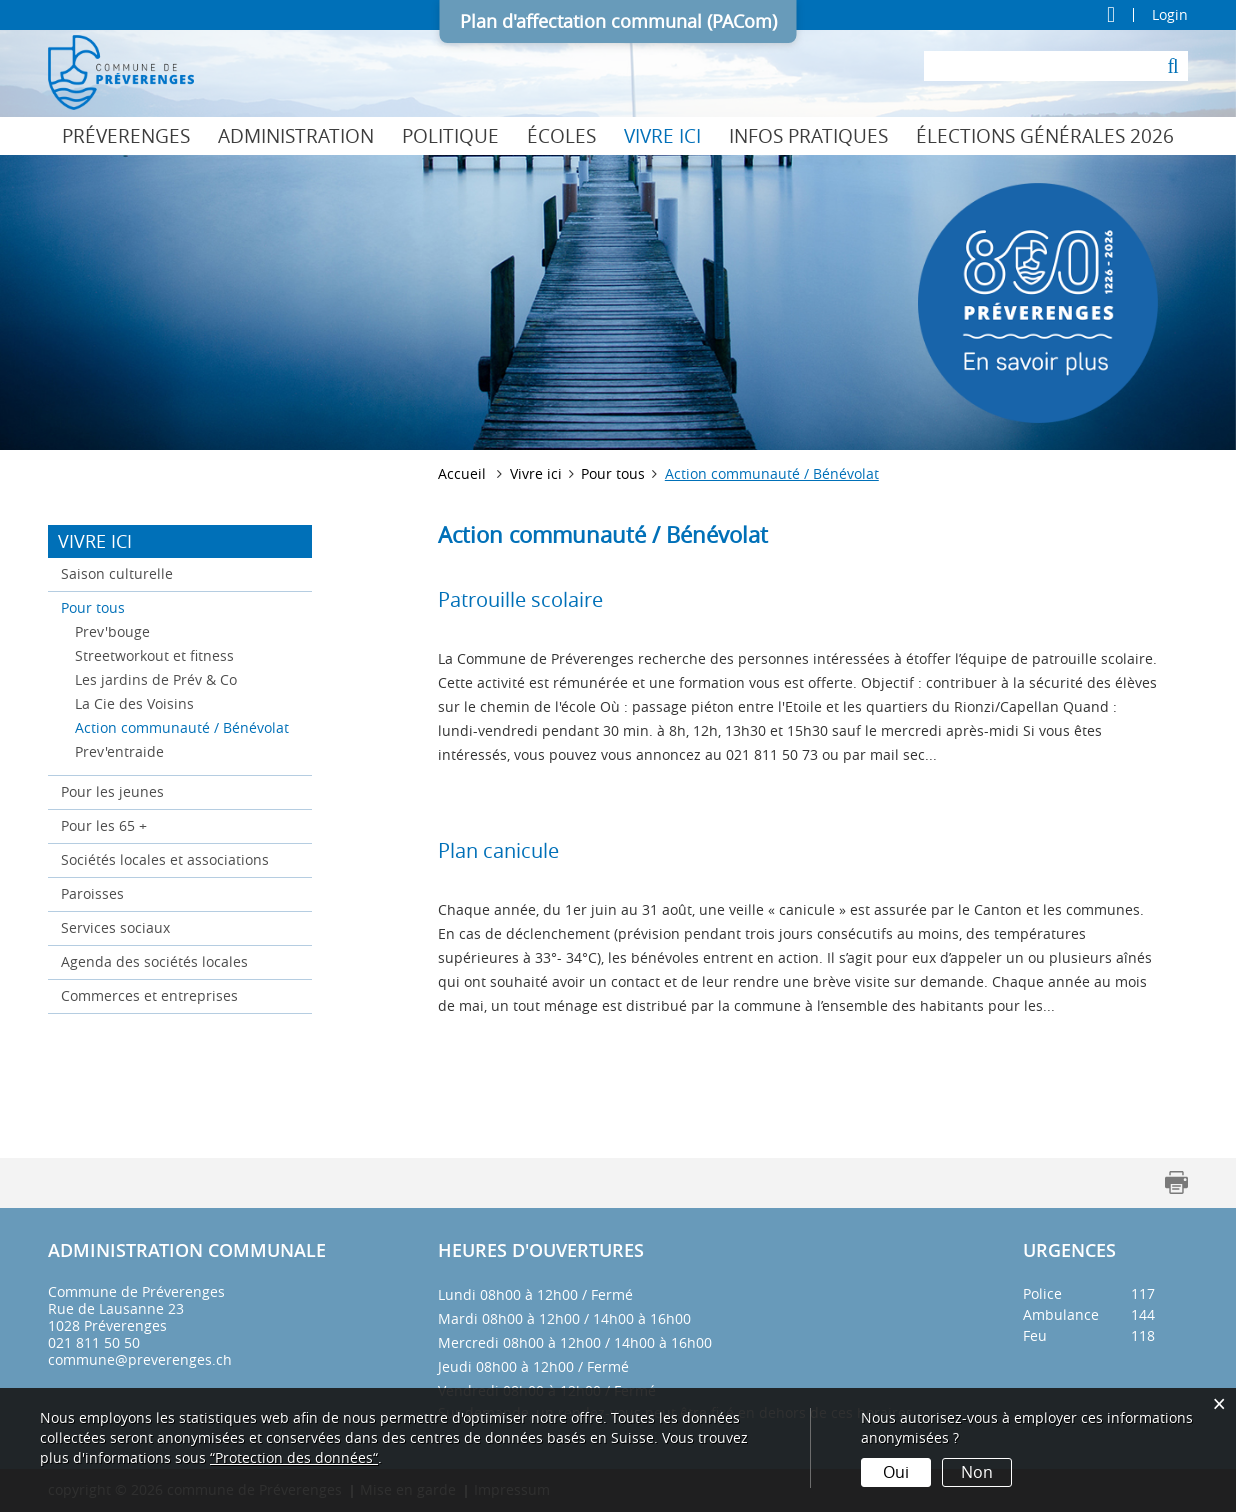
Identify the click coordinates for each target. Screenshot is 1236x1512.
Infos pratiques (808, 136)
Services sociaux (115, 927)
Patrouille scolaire (520, 599)
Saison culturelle (117, 573)
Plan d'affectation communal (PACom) (618, 21)
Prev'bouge (112, 631)
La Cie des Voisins (134, 703)
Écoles (561, 136)
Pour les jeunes (112, 791)
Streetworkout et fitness (154, 655)
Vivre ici (662, 136)
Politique (450, 136)
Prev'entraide (119, 751)
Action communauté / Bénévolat (187, 726)
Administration (296, 136)
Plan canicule (498, 850)
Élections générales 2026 (1045, 136)
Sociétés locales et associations (165, 859)
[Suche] (1173, 66)
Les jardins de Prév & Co (156, 679)
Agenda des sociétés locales (154, 961)
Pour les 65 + (104, 825)
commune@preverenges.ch (140, 1359)
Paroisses (92, 893)
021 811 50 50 (94, 1342)
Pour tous (93, 607)
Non (977, 1472)
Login (1170, 15)
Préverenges (126, 136)
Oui (896, 1472)
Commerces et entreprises (149, 995)
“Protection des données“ (294, 1457)
